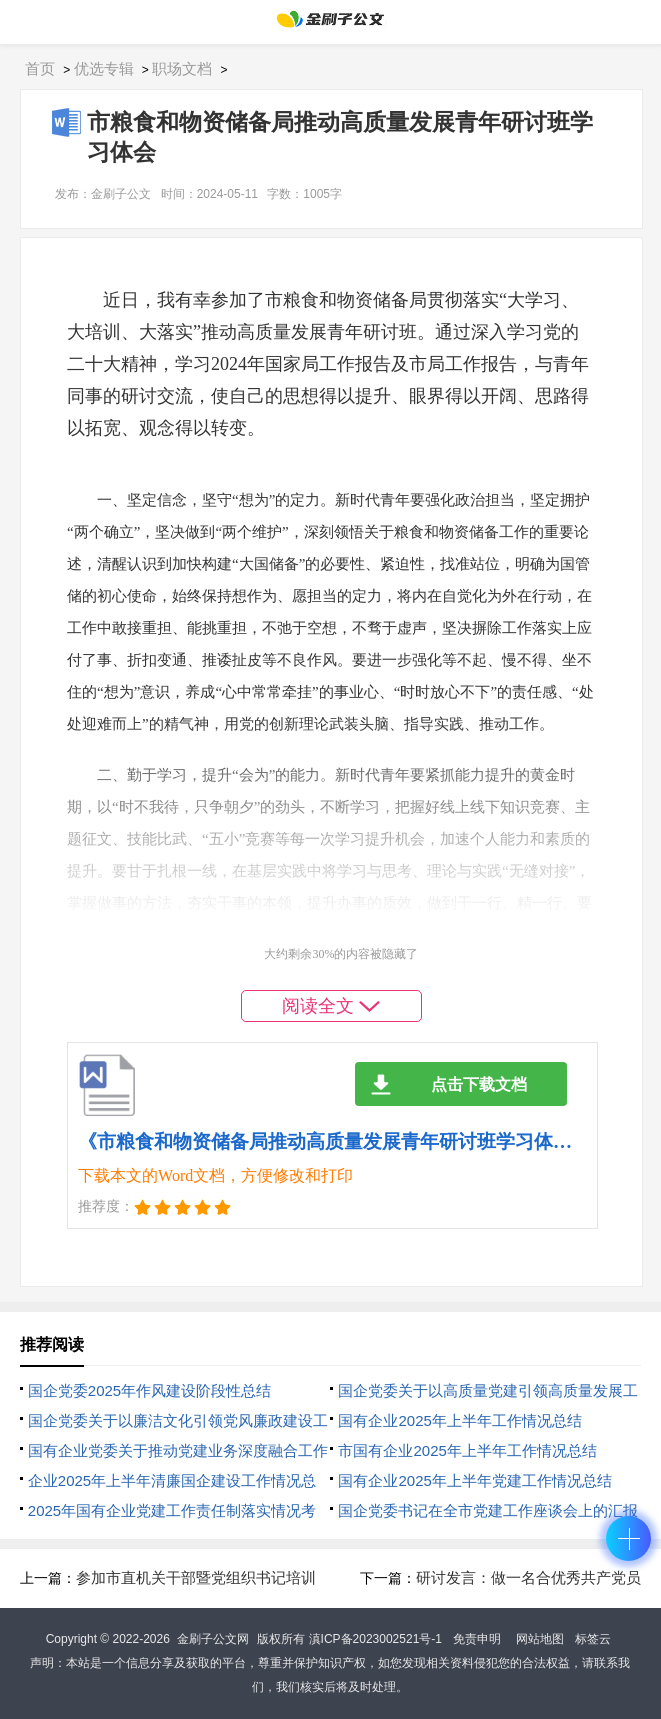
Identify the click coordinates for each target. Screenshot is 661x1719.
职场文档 (182, 68)
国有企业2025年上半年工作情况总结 (459, 1420)
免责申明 (477, 1639)
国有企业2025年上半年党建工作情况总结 (474, 1480)
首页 (40, 68)
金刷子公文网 (213, 1639)
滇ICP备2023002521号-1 (375, 1639)
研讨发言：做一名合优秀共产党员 (528, 1577)
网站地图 (540, 1639)
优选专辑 (104, 68)
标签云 (593, 1639)
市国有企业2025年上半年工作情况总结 (467, 1450)
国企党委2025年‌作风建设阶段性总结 (149, 1390)
